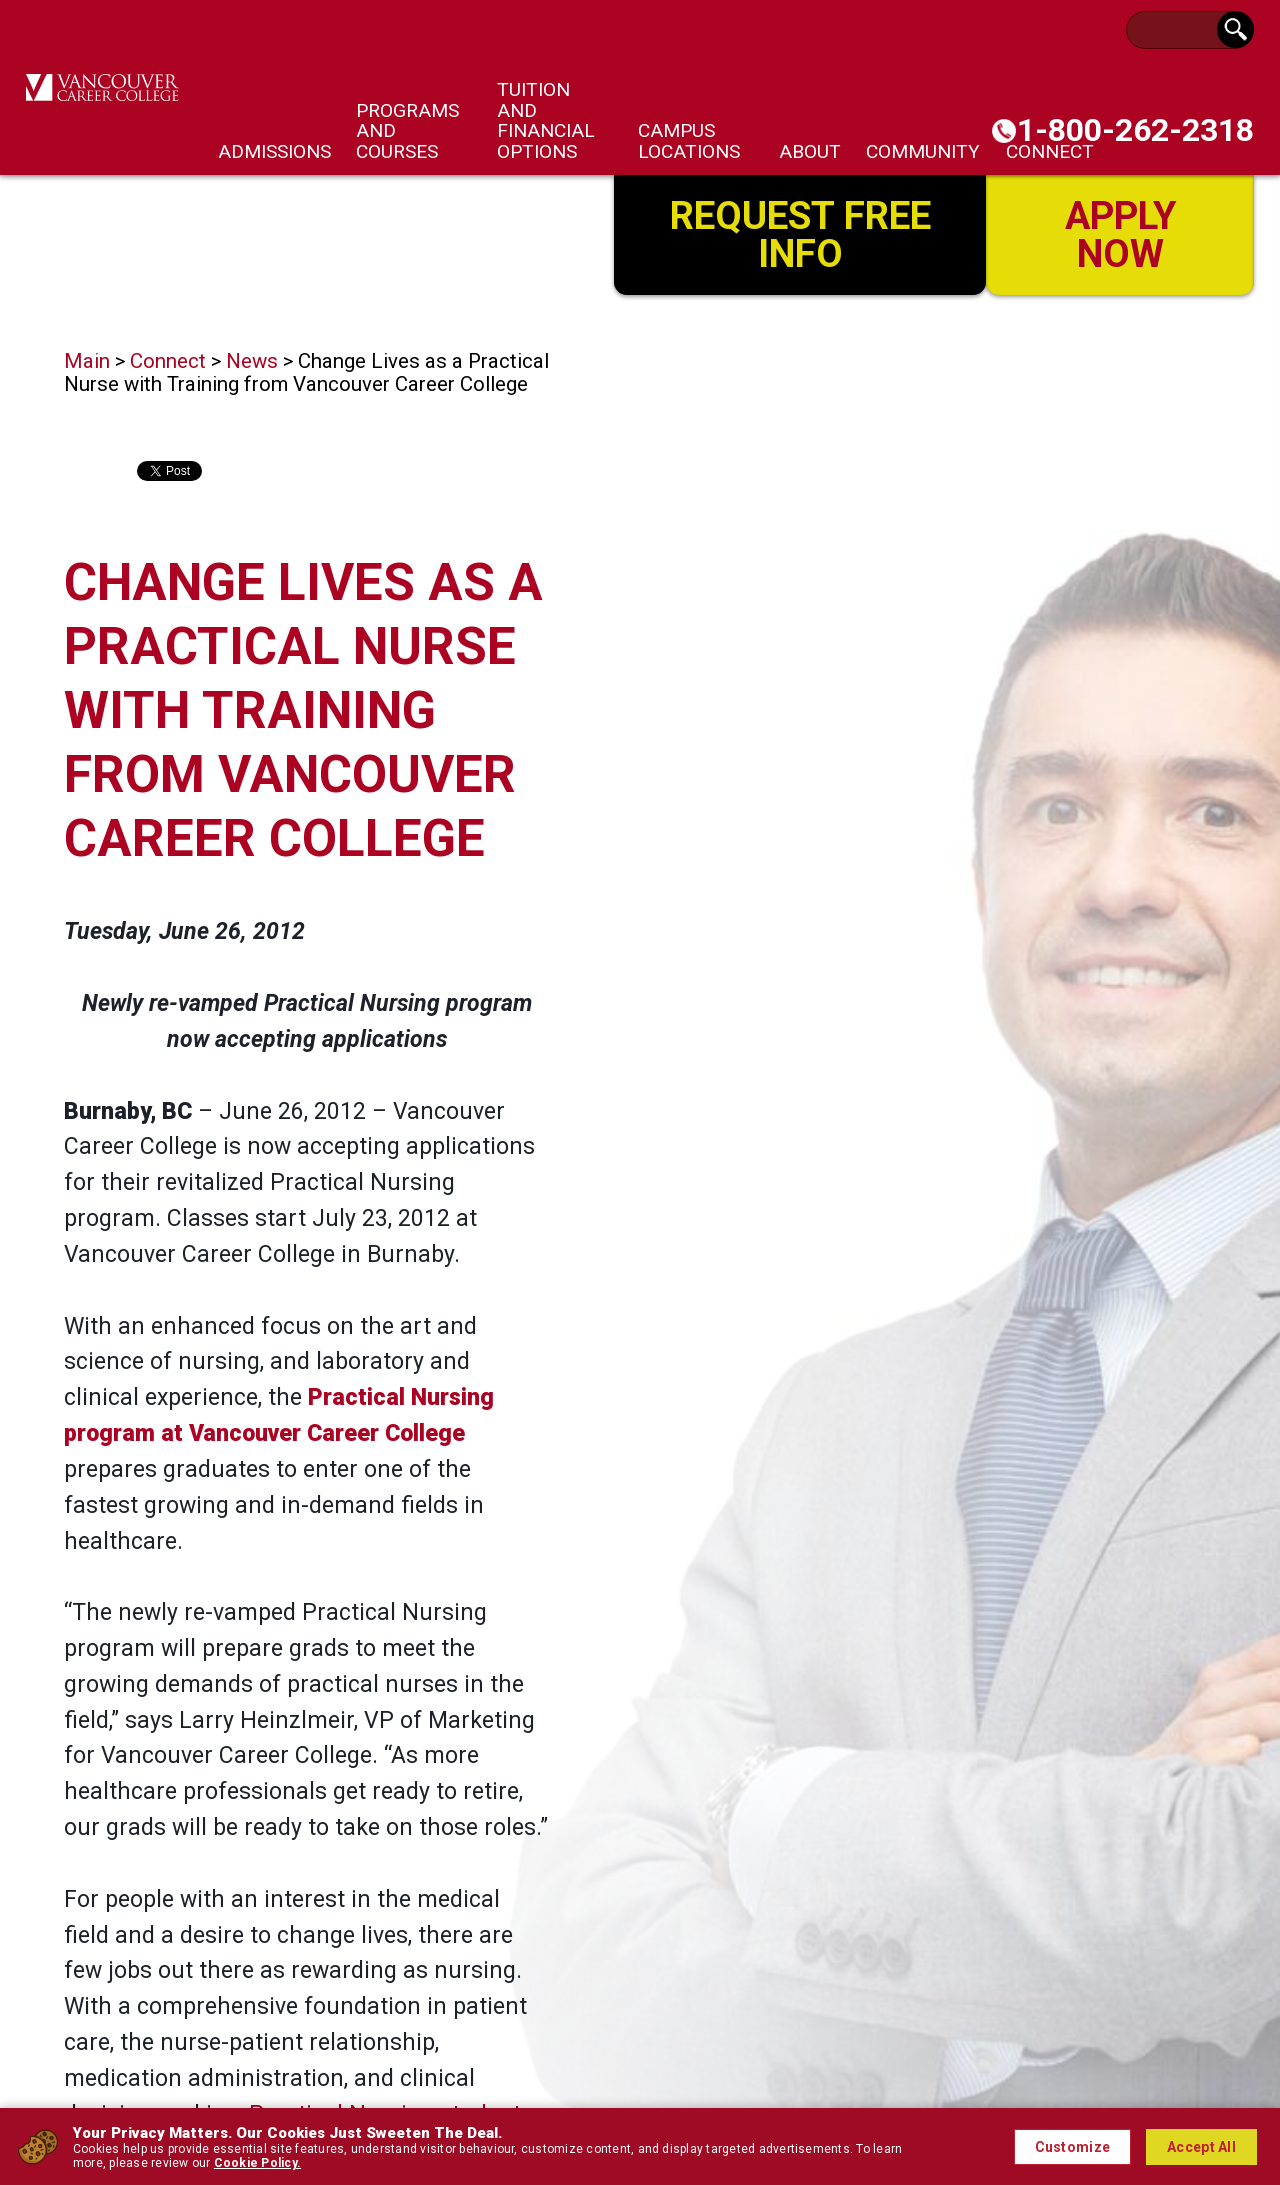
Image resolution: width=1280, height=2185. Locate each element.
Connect (168, 361)
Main (87, 361)
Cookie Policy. (257, 2163)
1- (1135, 130)
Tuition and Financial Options (546, 120)
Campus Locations (689, 140)
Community (923, 151)
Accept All (1201, 2147)
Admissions (274, 151)
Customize (1073, 2147)
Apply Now (1120, 233)
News (252, 361)
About (810, 151)
